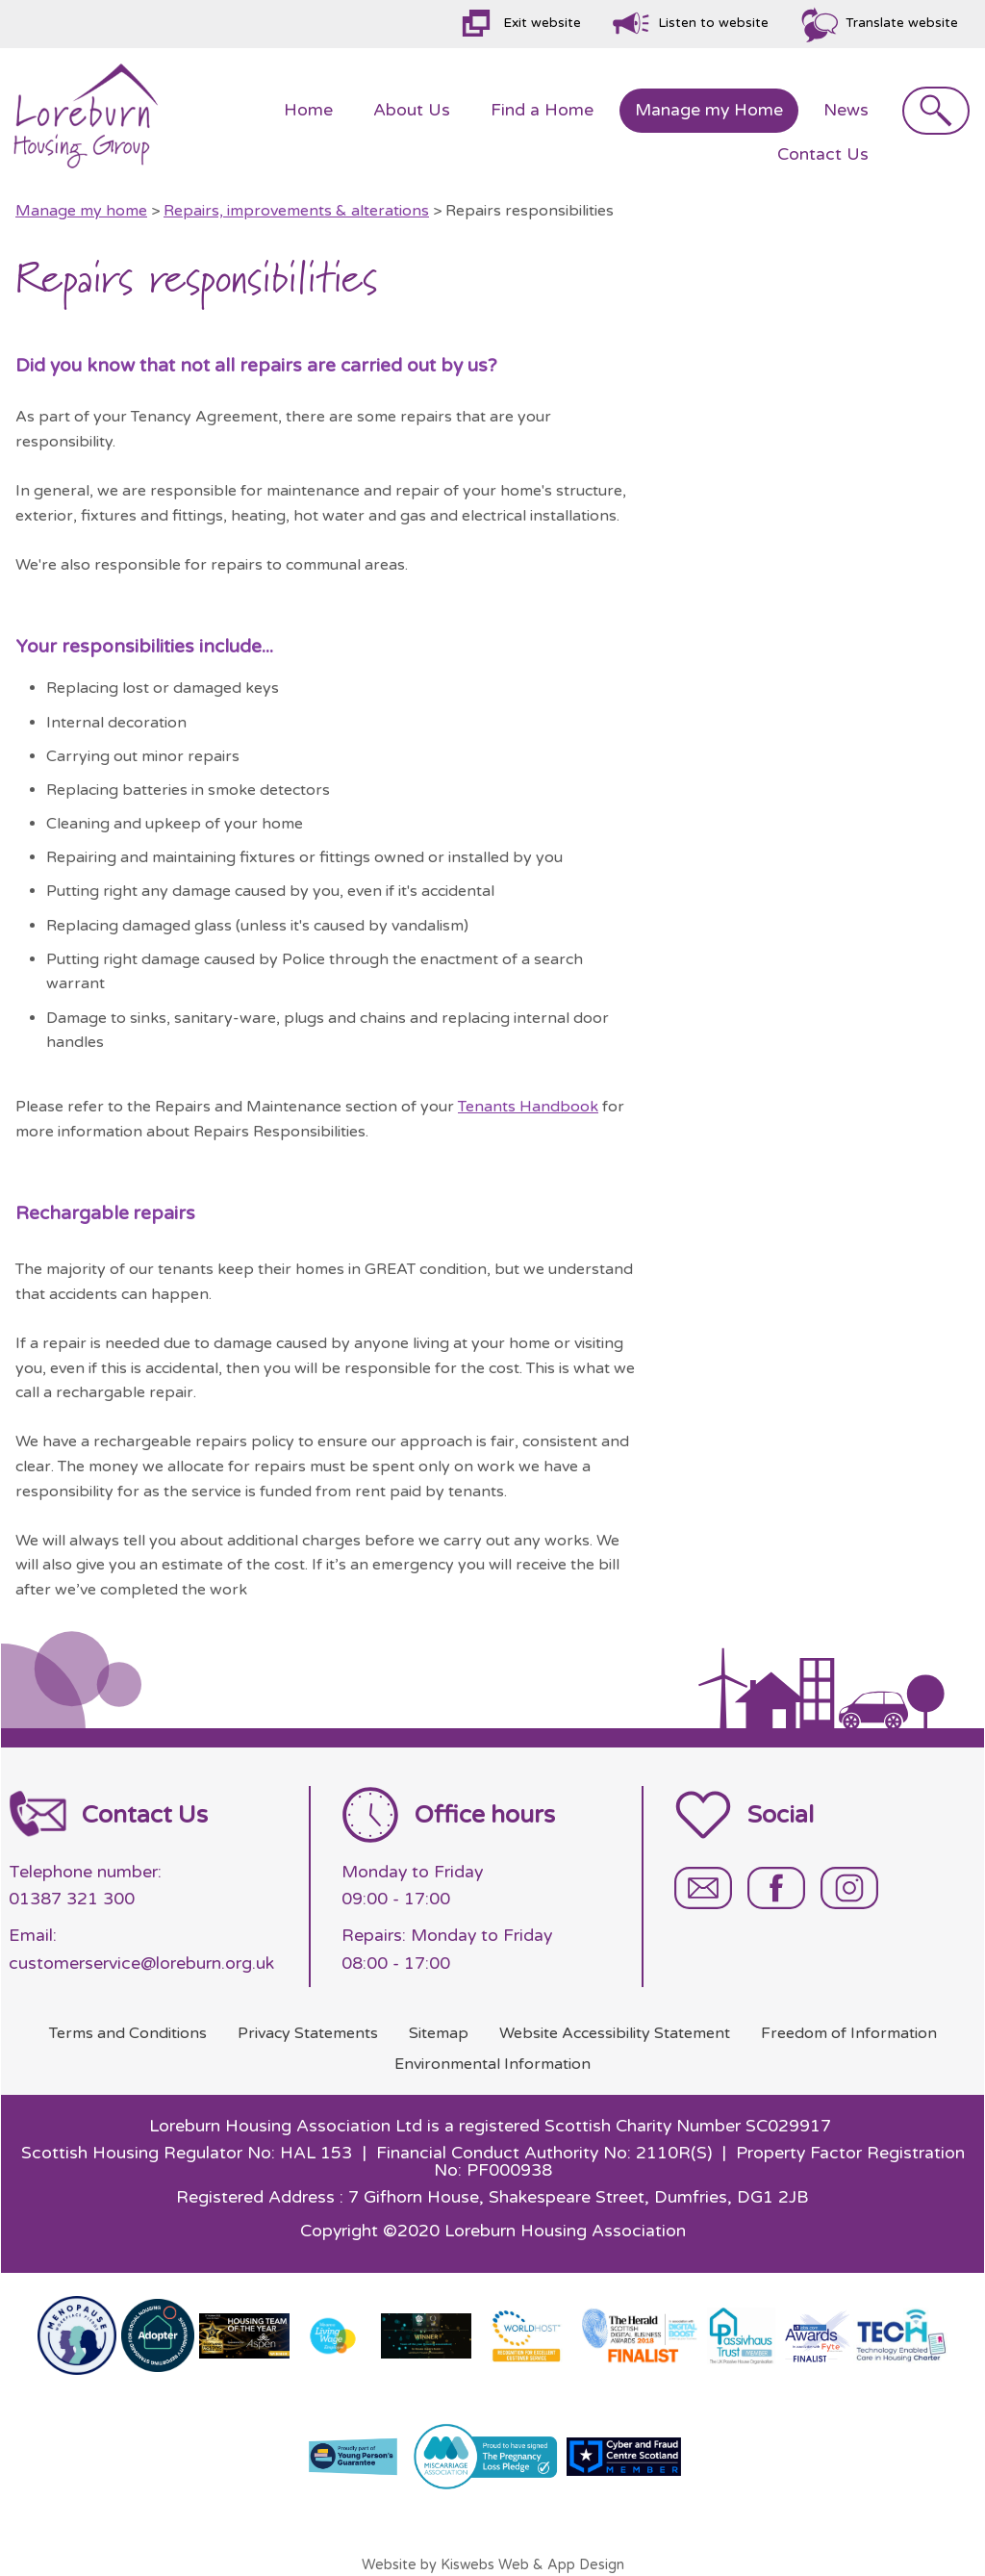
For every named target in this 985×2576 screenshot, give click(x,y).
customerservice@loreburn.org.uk (141, 1963)
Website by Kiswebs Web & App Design (493, 2565)
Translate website (902, 23)
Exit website (542, 23)
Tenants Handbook (528, 1106)
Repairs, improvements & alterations (296, 210)
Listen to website (713, 23)
